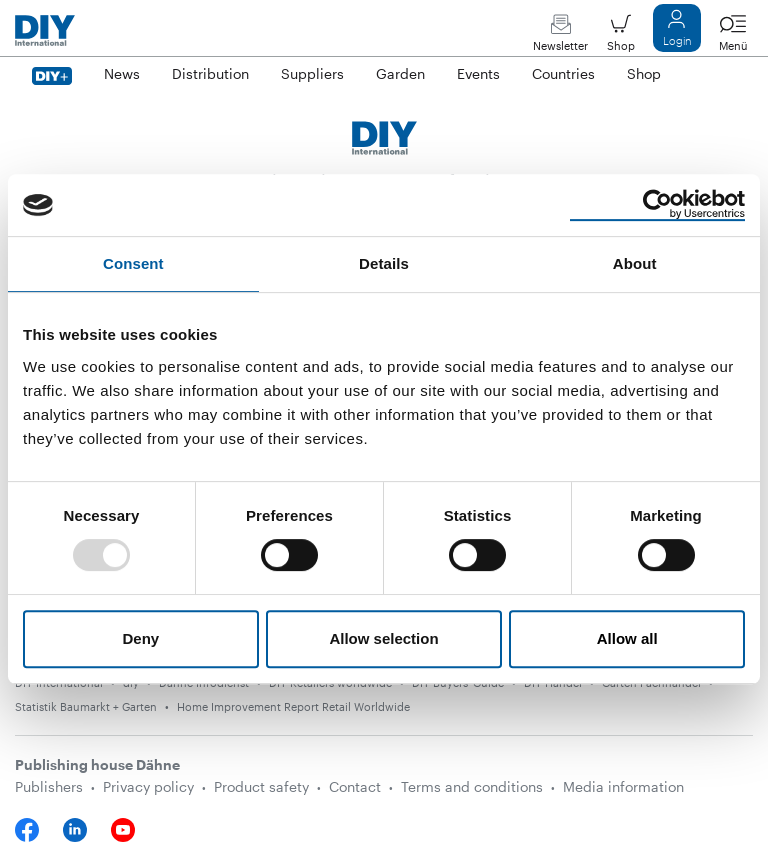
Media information (623, 786)
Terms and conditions (472, 786)
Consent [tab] (133, 263)
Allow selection (383, 638)
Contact (355, 786)
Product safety (261, 786)
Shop (621, 37)
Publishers (49, 786)
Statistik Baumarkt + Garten (86, 706)
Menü (733, 37)
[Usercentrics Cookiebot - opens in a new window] (657, 205)
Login (677, 32)
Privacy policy (148, 786)
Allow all (627, 638)
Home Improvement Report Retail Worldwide (293, 706)
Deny (140, 638)
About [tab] (635, 263)
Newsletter (560, 37)
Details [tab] (384, 263)
